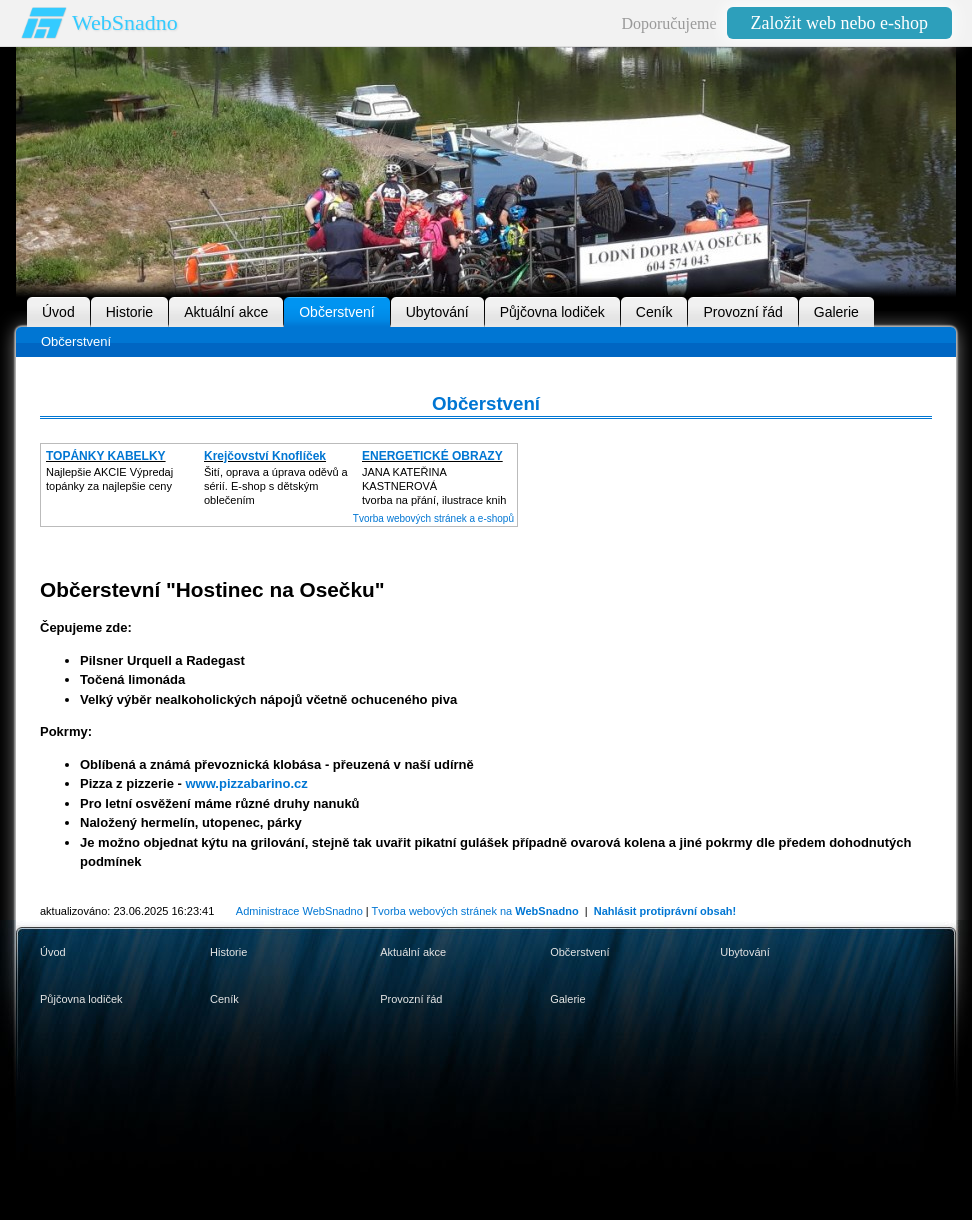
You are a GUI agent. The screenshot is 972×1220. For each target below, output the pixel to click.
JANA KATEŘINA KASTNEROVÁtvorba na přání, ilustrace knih (434, 486)
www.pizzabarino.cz (246, 783)
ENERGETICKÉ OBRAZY (432, 456)
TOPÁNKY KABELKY (106, 456)
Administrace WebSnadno (299, 911)
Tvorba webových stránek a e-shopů (433, 518)
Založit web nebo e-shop (839, 23)
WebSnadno (125, 22)
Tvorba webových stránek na (475, 911)
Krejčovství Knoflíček (265, 456)
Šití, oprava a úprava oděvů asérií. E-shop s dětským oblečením (276, 486)
